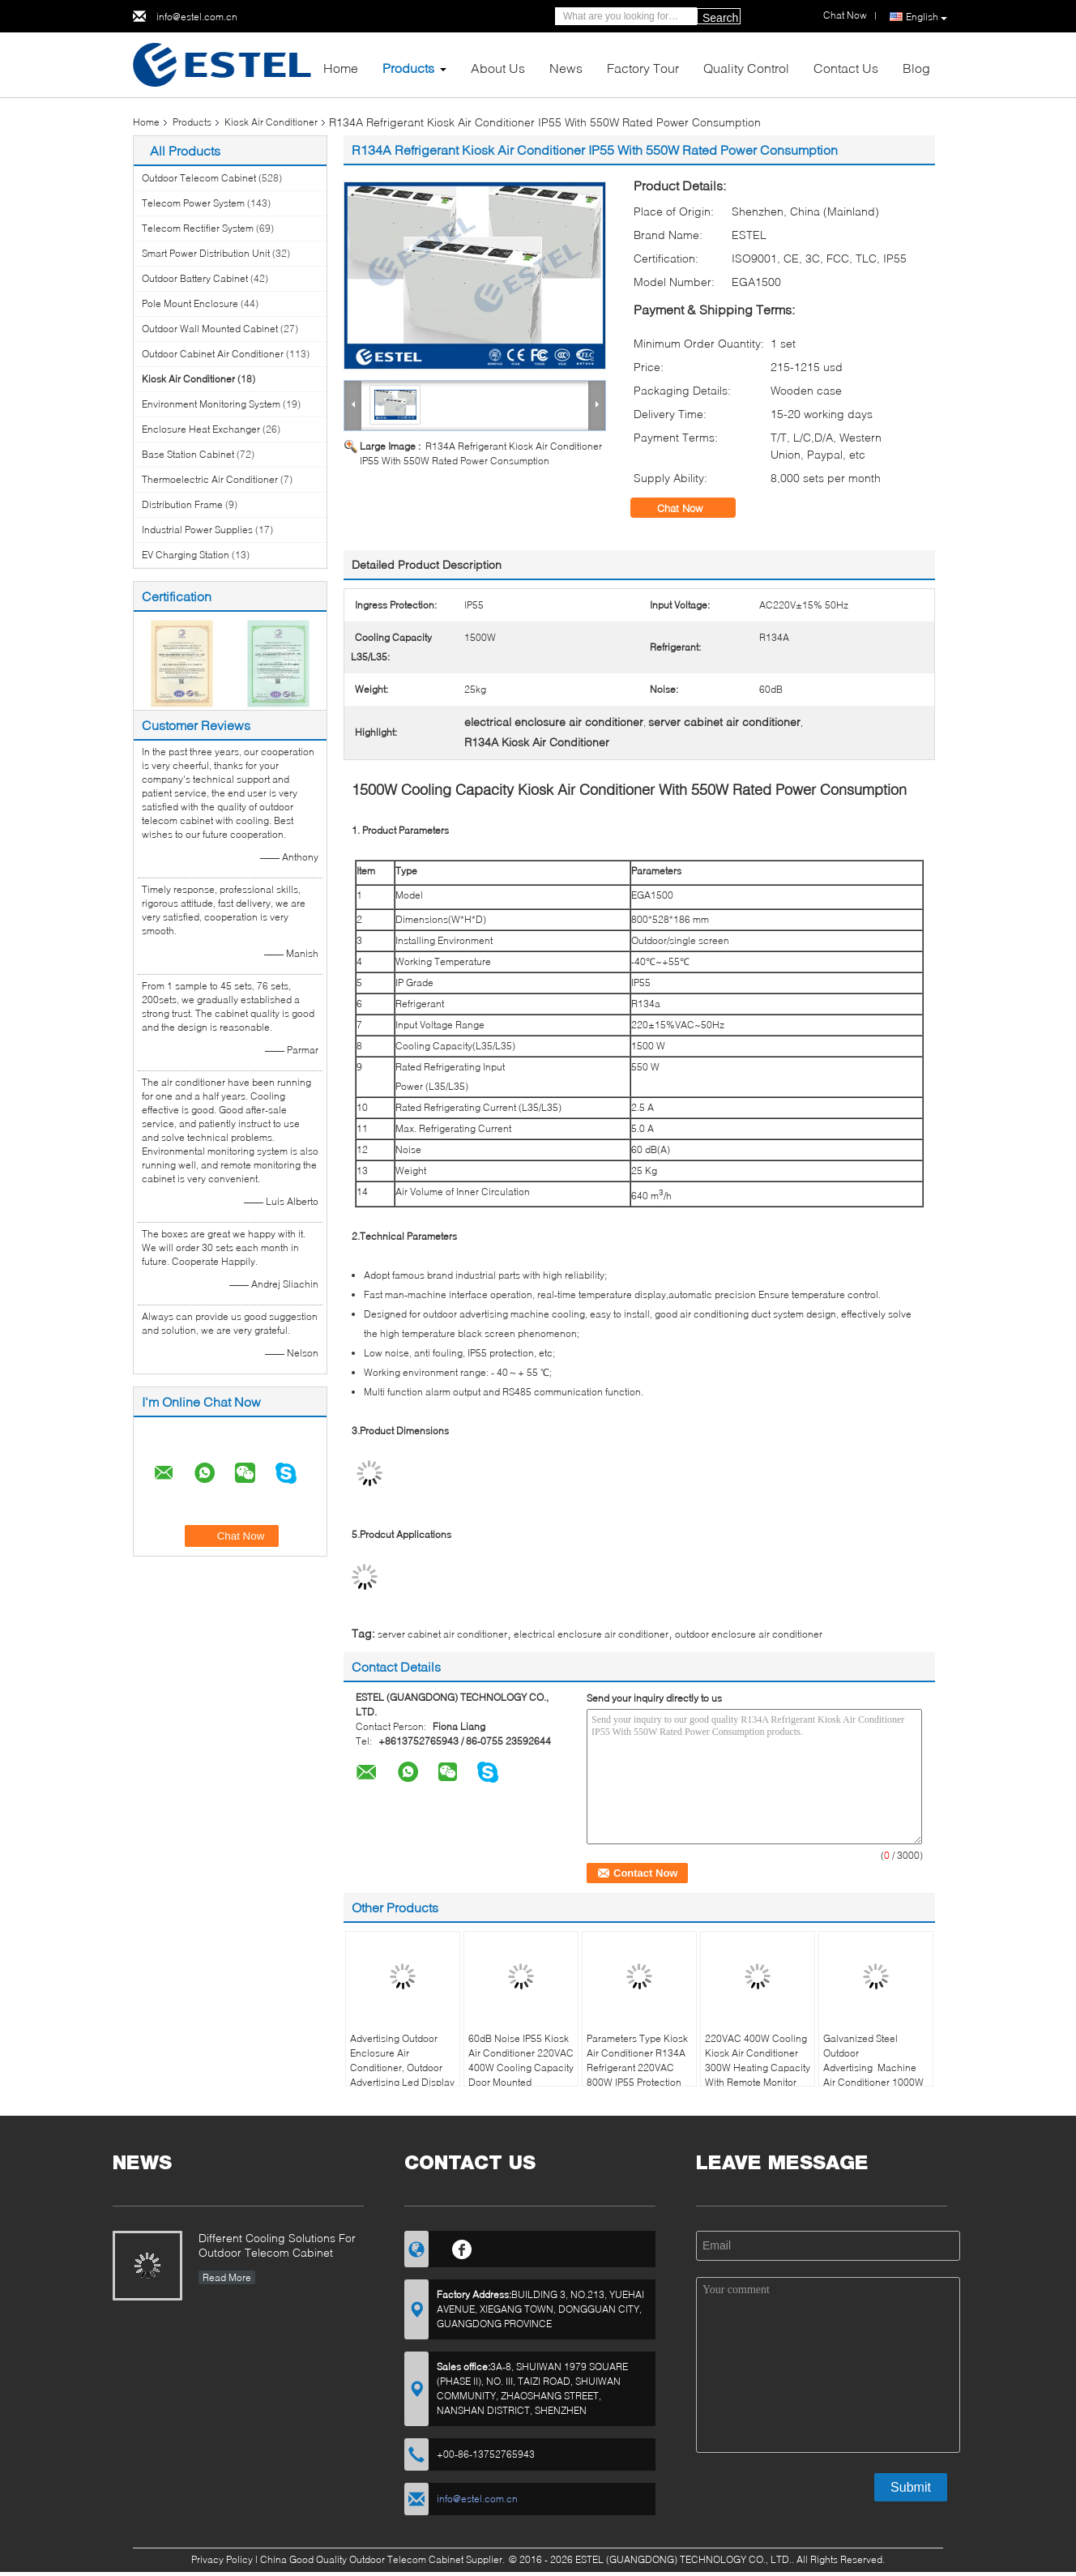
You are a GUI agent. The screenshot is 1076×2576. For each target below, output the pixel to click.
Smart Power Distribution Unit (206, 253)
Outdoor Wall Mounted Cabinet (210, 329)
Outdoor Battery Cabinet (195, 278)
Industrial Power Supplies (197, 529)
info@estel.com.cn (196, 17)
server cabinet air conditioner (442, 1634)
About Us (498, 67)
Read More (227, 2277)
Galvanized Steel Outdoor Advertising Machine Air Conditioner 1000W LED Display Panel (873, 2067)
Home (340, 67)
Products (408, 67)
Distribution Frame (182, 504)
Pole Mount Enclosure (190, 303)
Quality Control (746, 67)
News (566, 67)
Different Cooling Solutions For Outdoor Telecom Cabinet (277, 2245)
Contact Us (845, 67)
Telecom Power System (193, 203)
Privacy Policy (222, 2559)
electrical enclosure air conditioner (591, 1634)
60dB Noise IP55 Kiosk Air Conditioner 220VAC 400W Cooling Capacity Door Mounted (521, 2060)
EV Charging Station (185, 555)
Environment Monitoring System (211, 404)
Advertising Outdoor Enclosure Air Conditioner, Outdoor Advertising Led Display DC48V (402, 2067)
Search (720, 17)
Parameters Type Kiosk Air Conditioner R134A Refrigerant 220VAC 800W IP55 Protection (637, 2060)
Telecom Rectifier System (198, 228)
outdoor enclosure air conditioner (748, 1634)
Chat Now (691, 508)
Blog (916, 67)
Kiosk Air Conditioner (271, 122)
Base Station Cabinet (188, 454)
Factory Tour (643, 67)
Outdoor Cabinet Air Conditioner (213, 354)
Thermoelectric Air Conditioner (210, 479)
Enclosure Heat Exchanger (201, 429)
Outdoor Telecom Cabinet (199, 178)
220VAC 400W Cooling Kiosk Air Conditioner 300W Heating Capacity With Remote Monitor (757, 2060)
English (926, 17)
